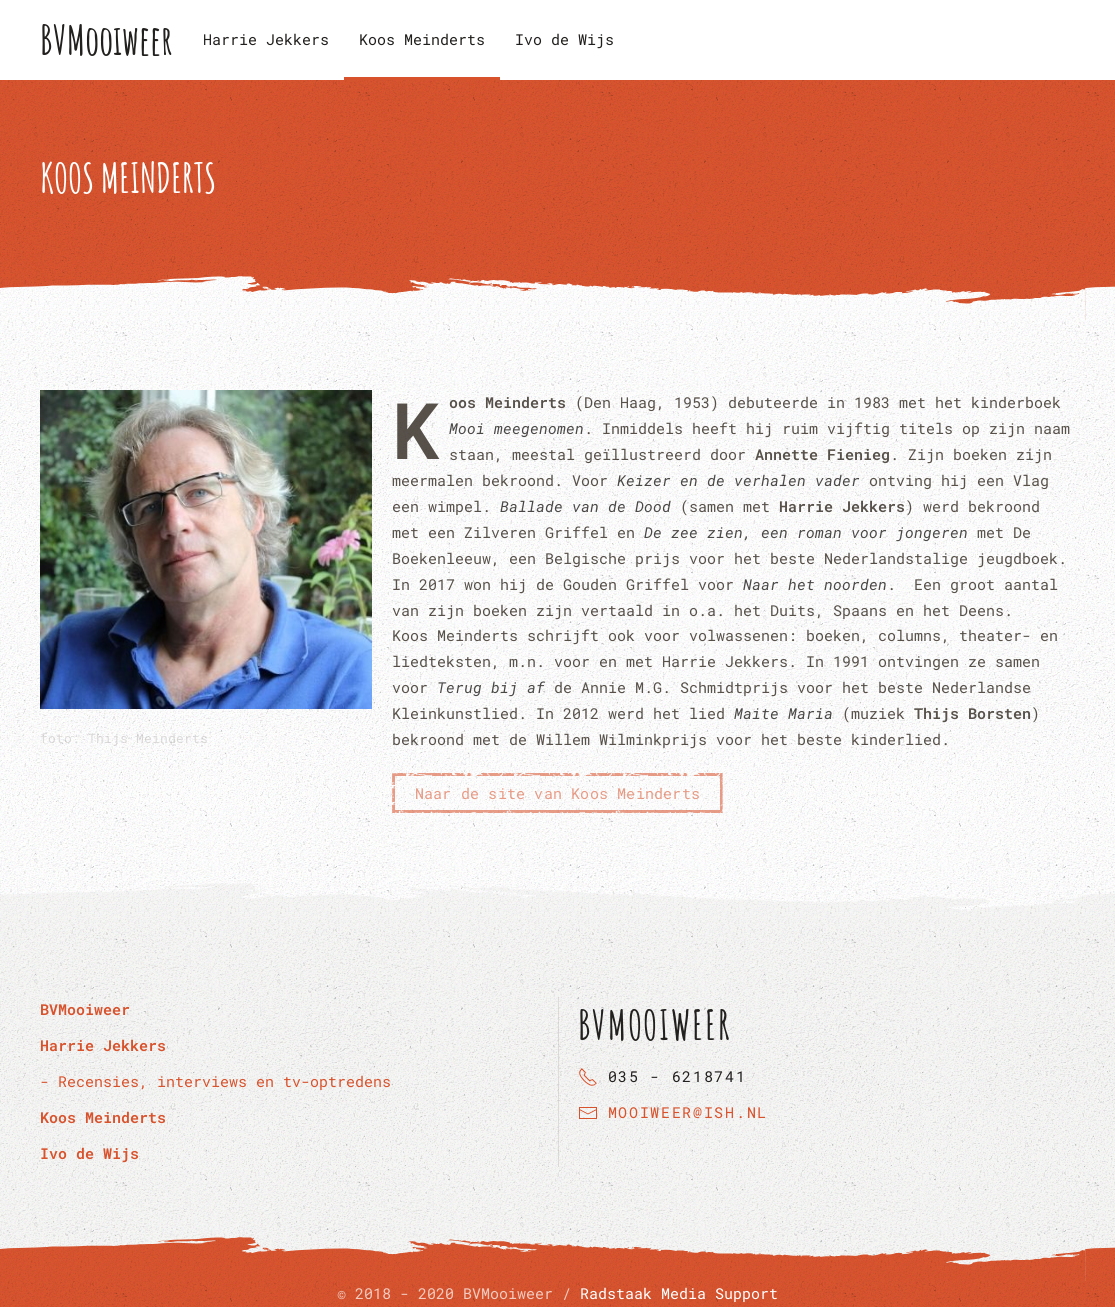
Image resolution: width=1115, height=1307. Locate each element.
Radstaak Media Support (679, 1293)
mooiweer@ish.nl (688, 1112)
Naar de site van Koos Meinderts (557, 793)
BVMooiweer (106, 39)
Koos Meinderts (422, 39)
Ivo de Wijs (564, 39)
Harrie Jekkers (266, 39)
